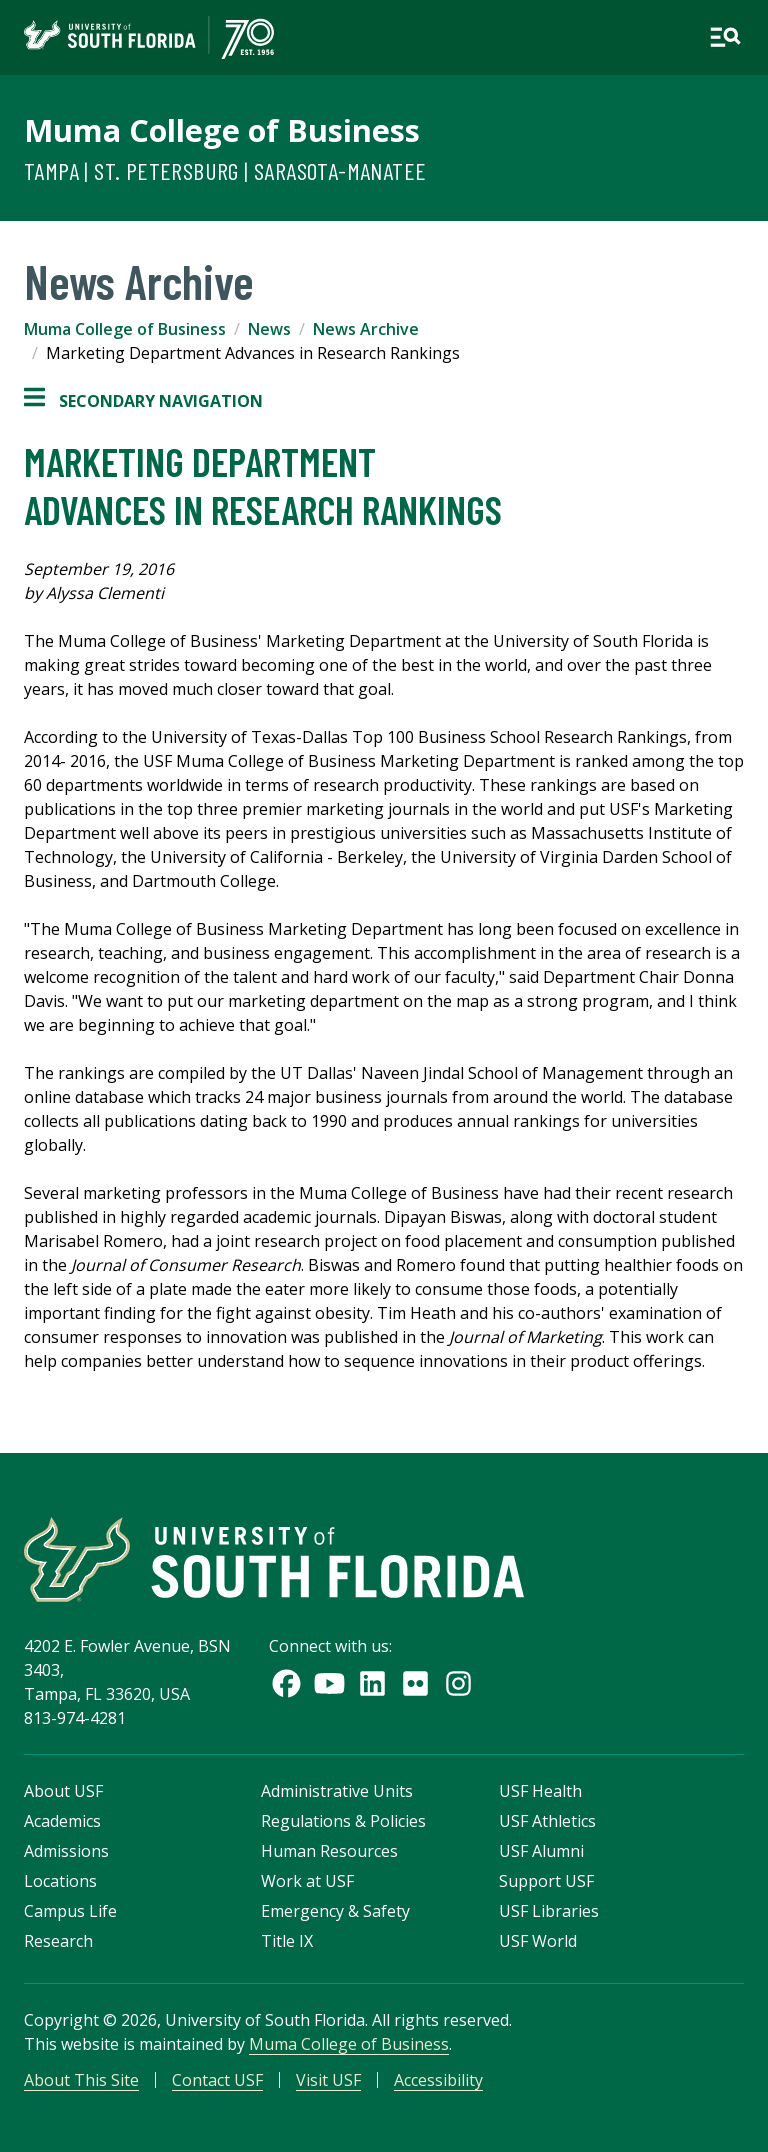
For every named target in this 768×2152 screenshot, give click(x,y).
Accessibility (438, 2080)
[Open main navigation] (725, 37)
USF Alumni (541, 1851)
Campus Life (70, 1911)
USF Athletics (547, 1821)
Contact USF (217, 2080)
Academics (62, 1821)
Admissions (66, 1851)
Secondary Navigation (143, 401)
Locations (60, 1881)
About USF (63, 1791)
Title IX (287, 1941)
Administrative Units (337, 1791)
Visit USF (328, 2080)
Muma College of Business (222, 130)
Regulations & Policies (343, 1821)
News (269, 329)
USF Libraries (549, 1911)
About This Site (81, 2080)
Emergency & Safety (335, 1911)
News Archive (366, 329)
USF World (538, 1941)
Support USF (546, 1881)
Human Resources (329, 1851)
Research (58, 1941)
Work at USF (307, 1881)
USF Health (540, 1791)
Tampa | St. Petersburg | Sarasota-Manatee (225, 170)
